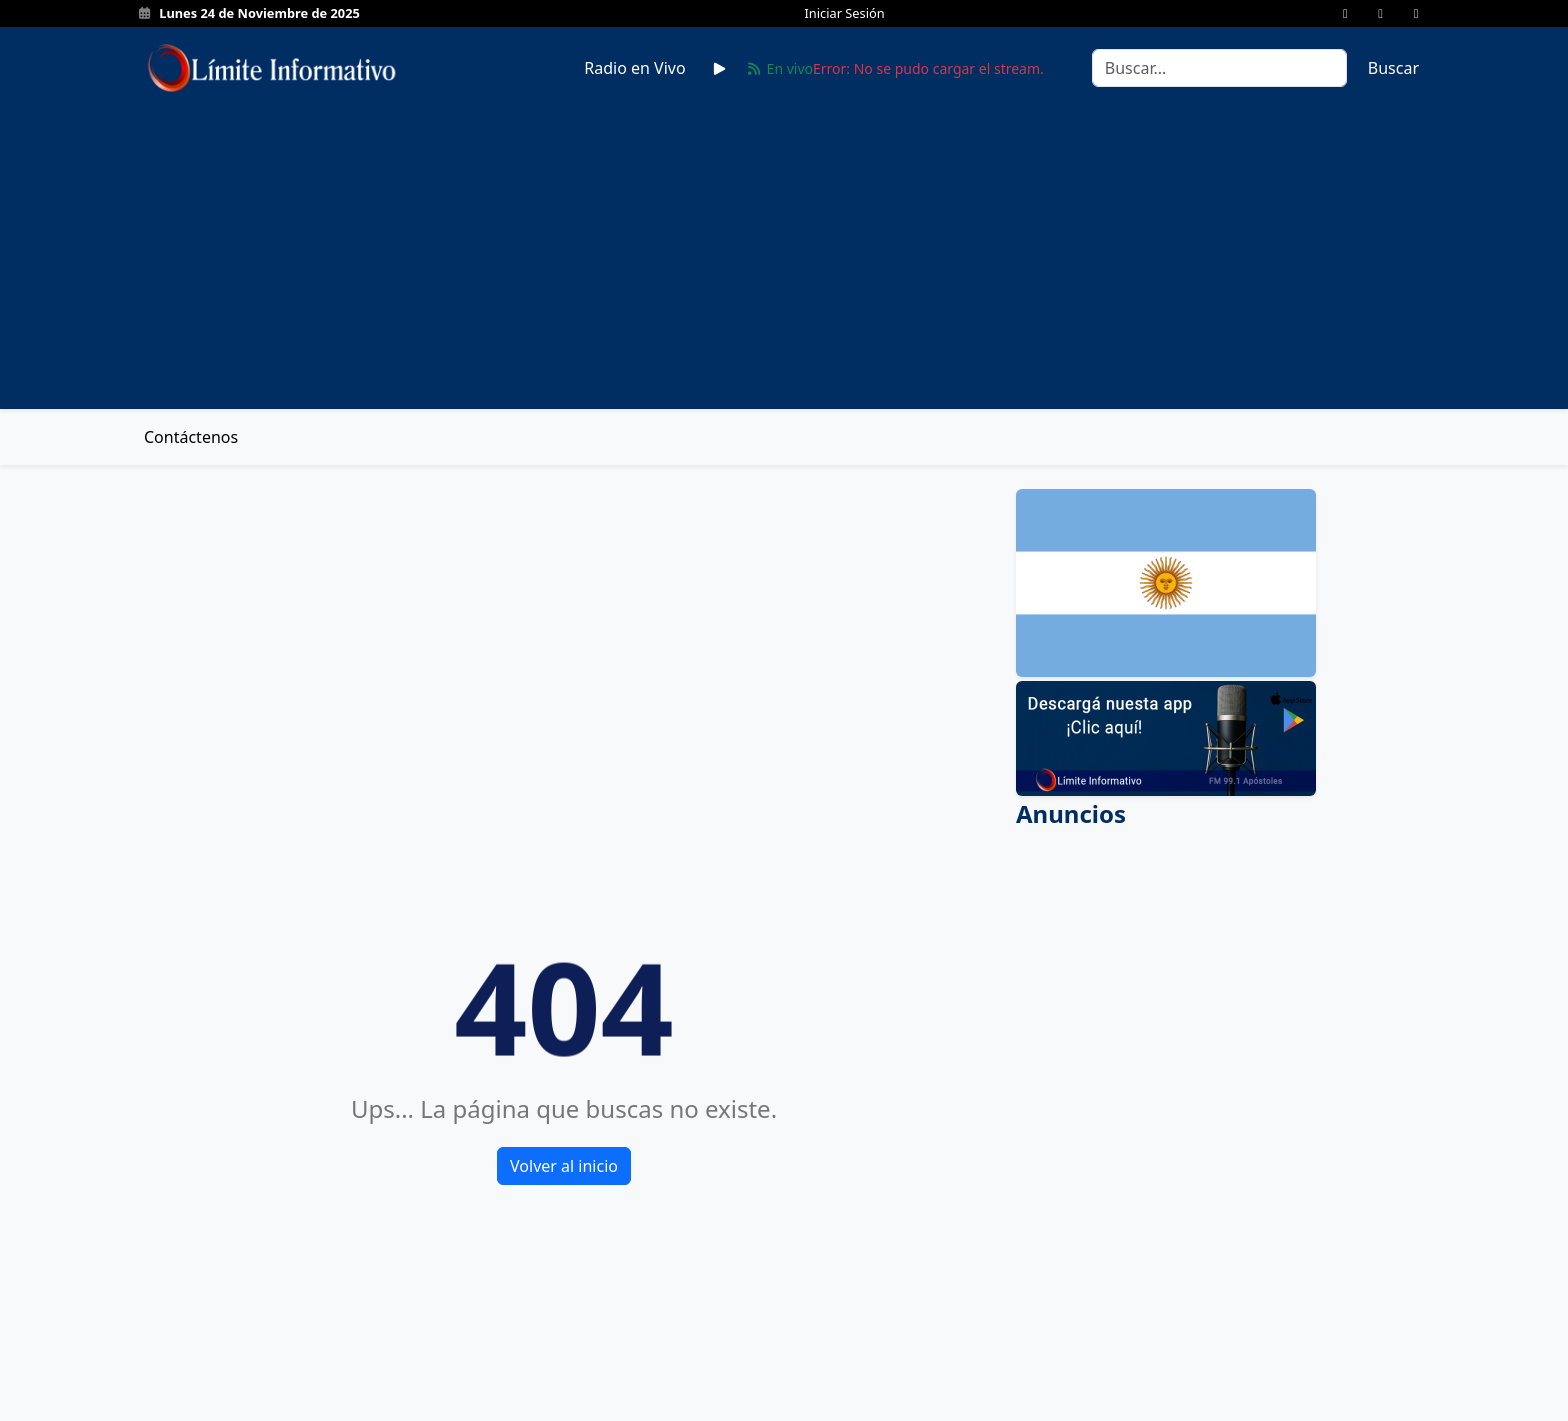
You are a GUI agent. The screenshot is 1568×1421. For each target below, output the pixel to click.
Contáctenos (191, 437)
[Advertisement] (784, 243)
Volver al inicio (564, 1166)
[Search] (1219, 68)
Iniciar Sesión (845, 13)
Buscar (1393, 68)
